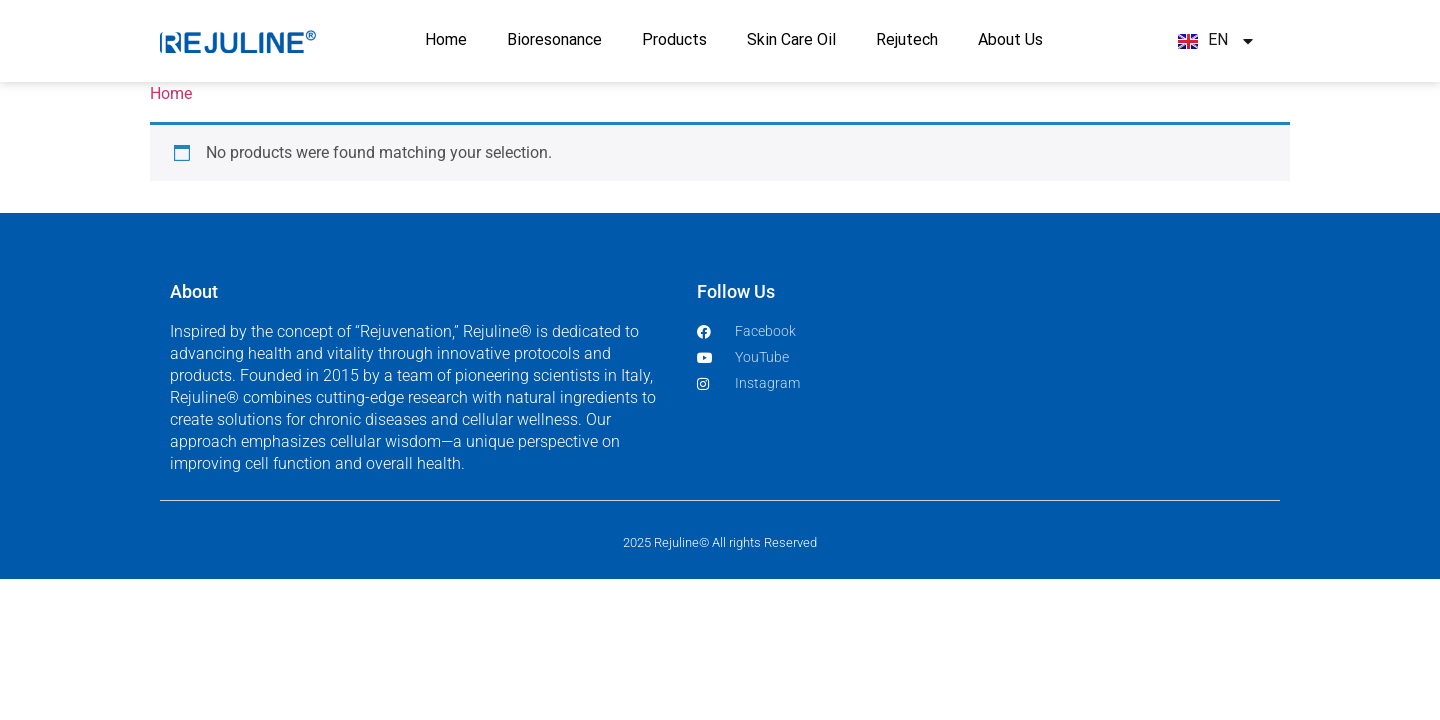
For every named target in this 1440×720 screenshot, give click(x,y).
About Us (1010, 41)
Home (446, 41)
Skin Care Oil (791, 41)
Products (674, 41)
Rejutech (907, 41)
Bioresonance (554, 41)
